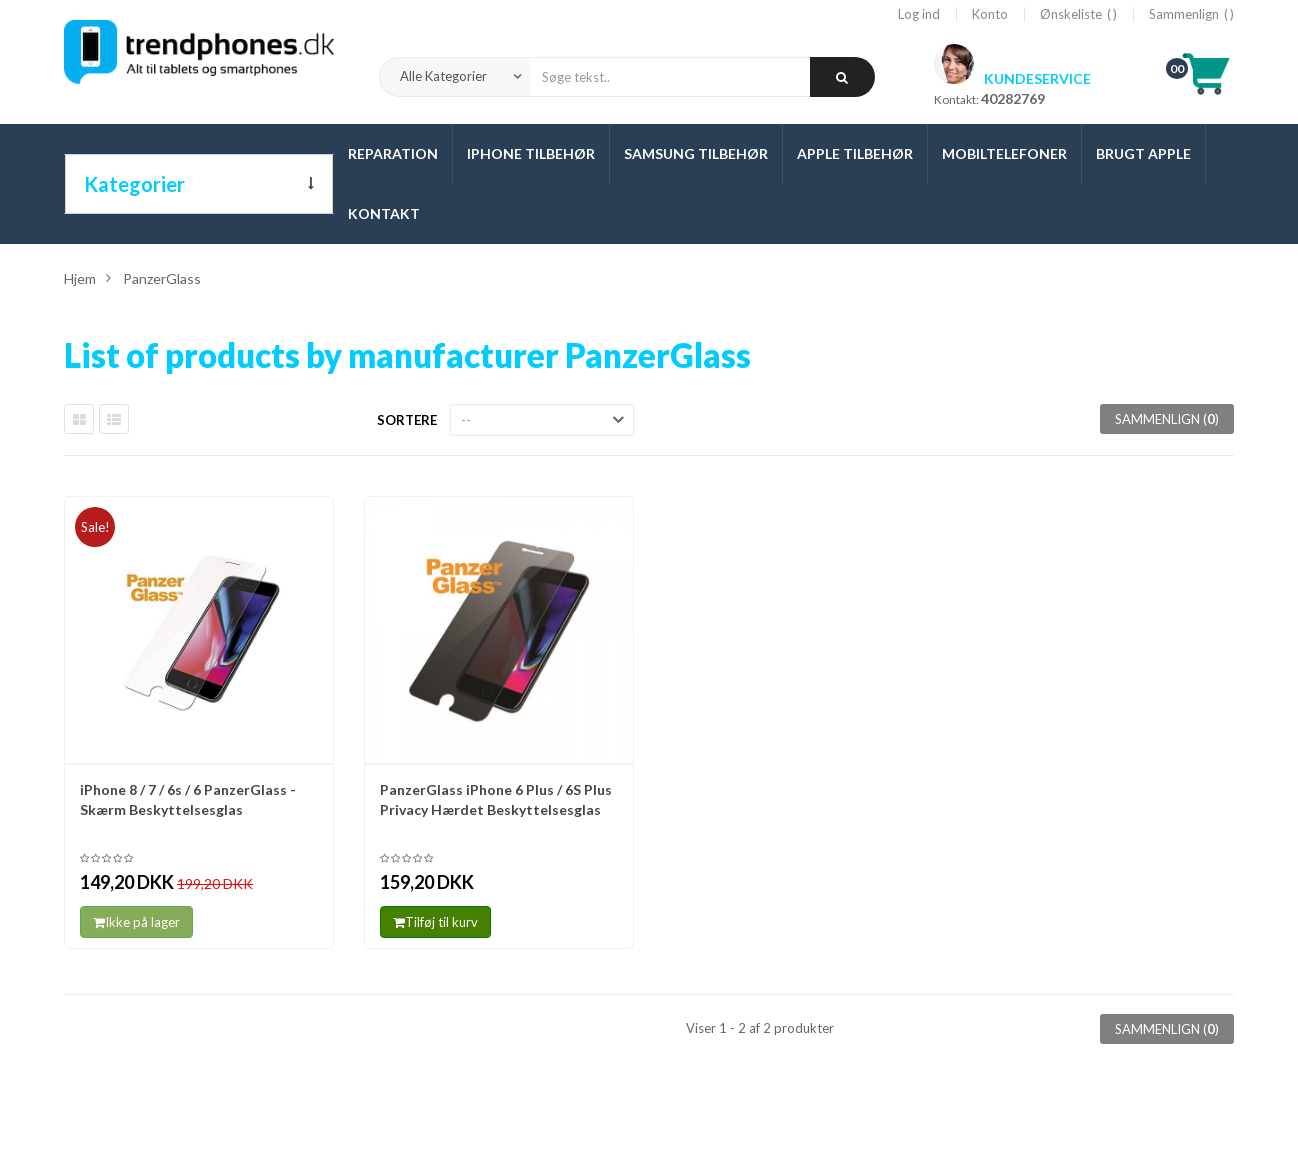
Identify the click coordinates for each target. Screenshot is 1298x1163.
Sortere (407, 420)
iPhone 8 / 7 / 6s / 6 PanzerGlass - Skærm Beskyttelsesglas (188, 799)
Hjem (80, 278)
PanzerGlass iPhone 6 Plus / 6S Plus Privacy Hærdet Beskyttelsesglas (496, 799)
